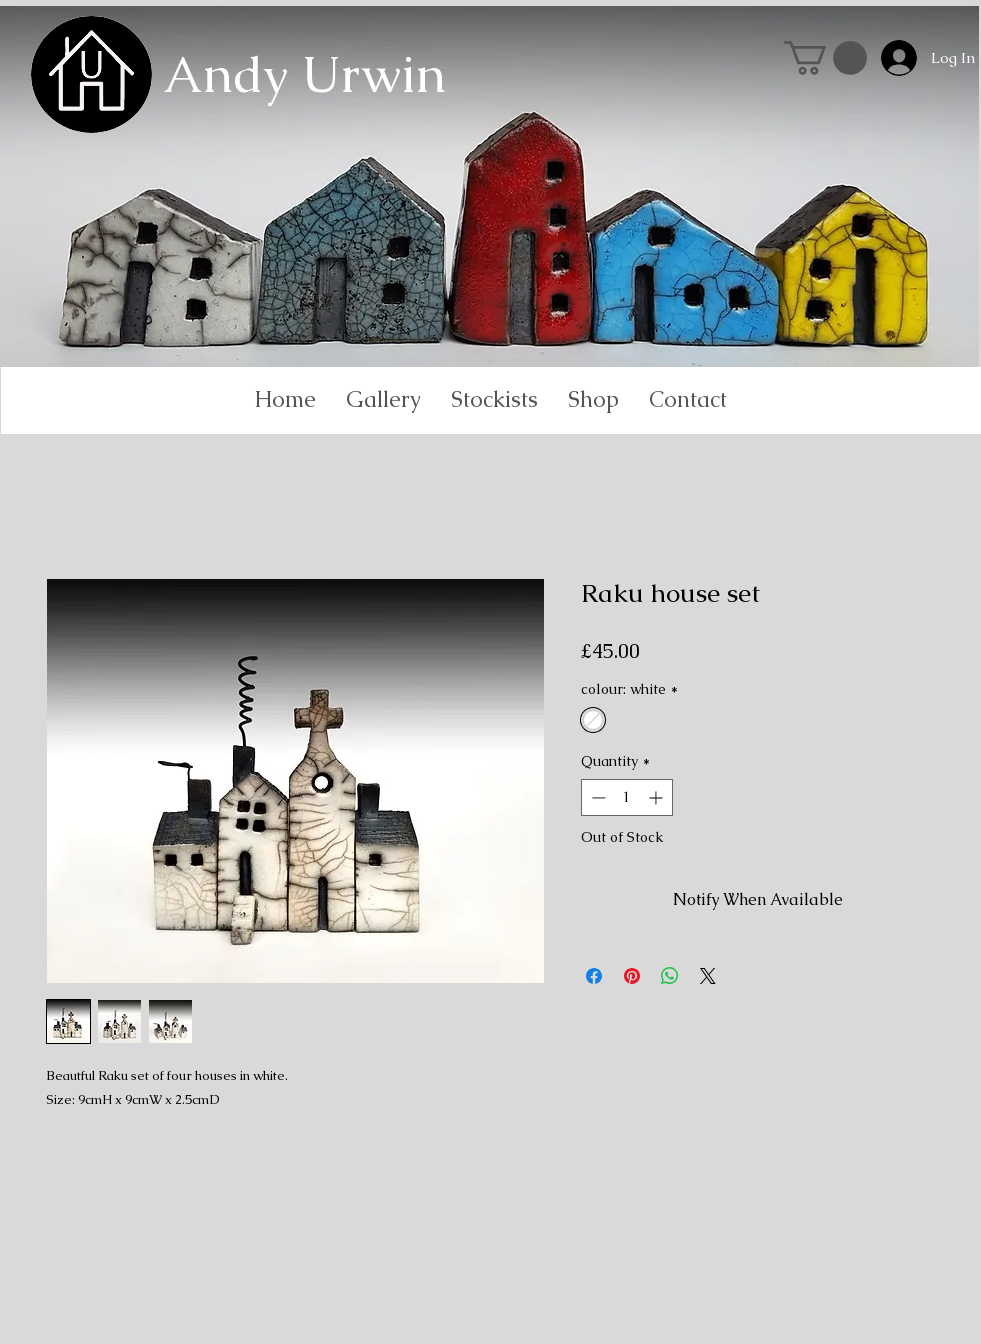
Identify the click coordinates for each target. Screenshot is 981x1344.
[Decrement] (596, 797)
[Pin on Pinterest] (632, 976)
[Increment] (657, 797)
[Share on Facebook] (594, 976)
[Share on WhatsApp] (670, 976)
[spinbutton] (627, 797)
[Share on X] (708, 976)
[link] (825, 58)
